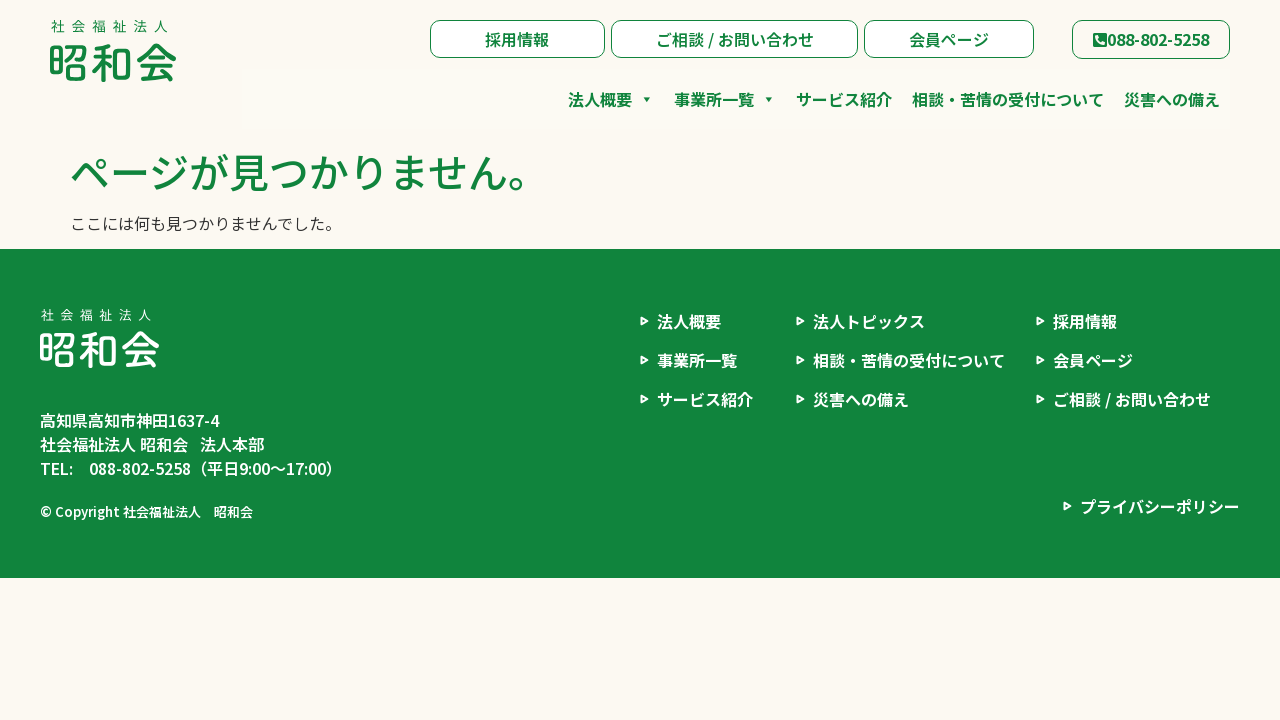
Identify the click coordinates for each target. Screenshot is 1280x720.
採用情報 (517, 39)
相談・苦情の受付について (1008, 99)
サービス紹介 (844, 99)
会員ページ (949, 39)
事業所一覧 (725, 99)
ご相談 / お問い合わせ (735, 39)
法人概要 (611, 99)
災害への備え (1172, 99)
